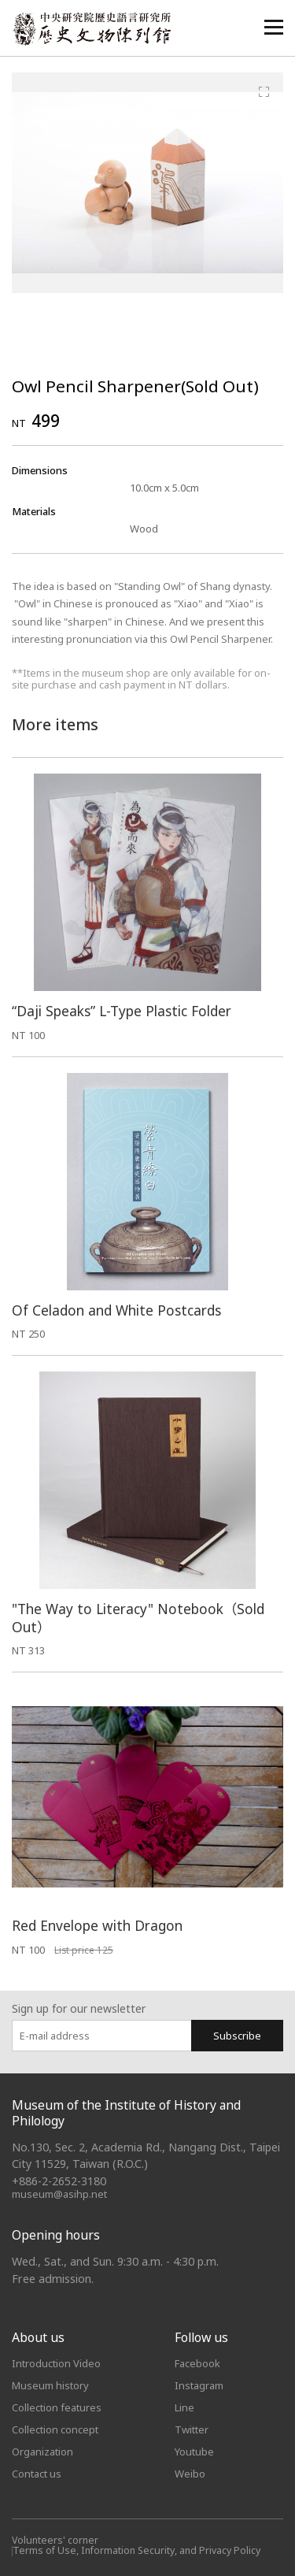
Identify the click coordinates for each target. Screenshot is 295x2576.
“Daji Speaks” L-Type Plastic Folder (121, 1011)
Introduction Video (56, 2363)
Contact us (36, 2474)
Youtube (194, 2451)
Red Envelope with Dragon (97, 1926)
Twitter (191, 2429)
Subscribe (237, 2036)
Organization (42, 2451)
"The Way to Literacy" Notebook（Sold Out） (138, 1617)
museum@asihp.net (59, 2194)
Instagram (199, 2385)
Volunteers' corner (55, 2540)
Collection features (56, 2407)
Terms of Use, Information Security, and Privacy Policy (136, 2550)
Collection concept (55, 2429)
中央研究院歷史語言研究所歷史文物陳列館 (91, 29)
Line (184, 2407)
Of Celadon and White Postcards (116, 1310)
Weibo (190, 2474)
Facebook (197, 2363)
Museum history (50, 2385)
